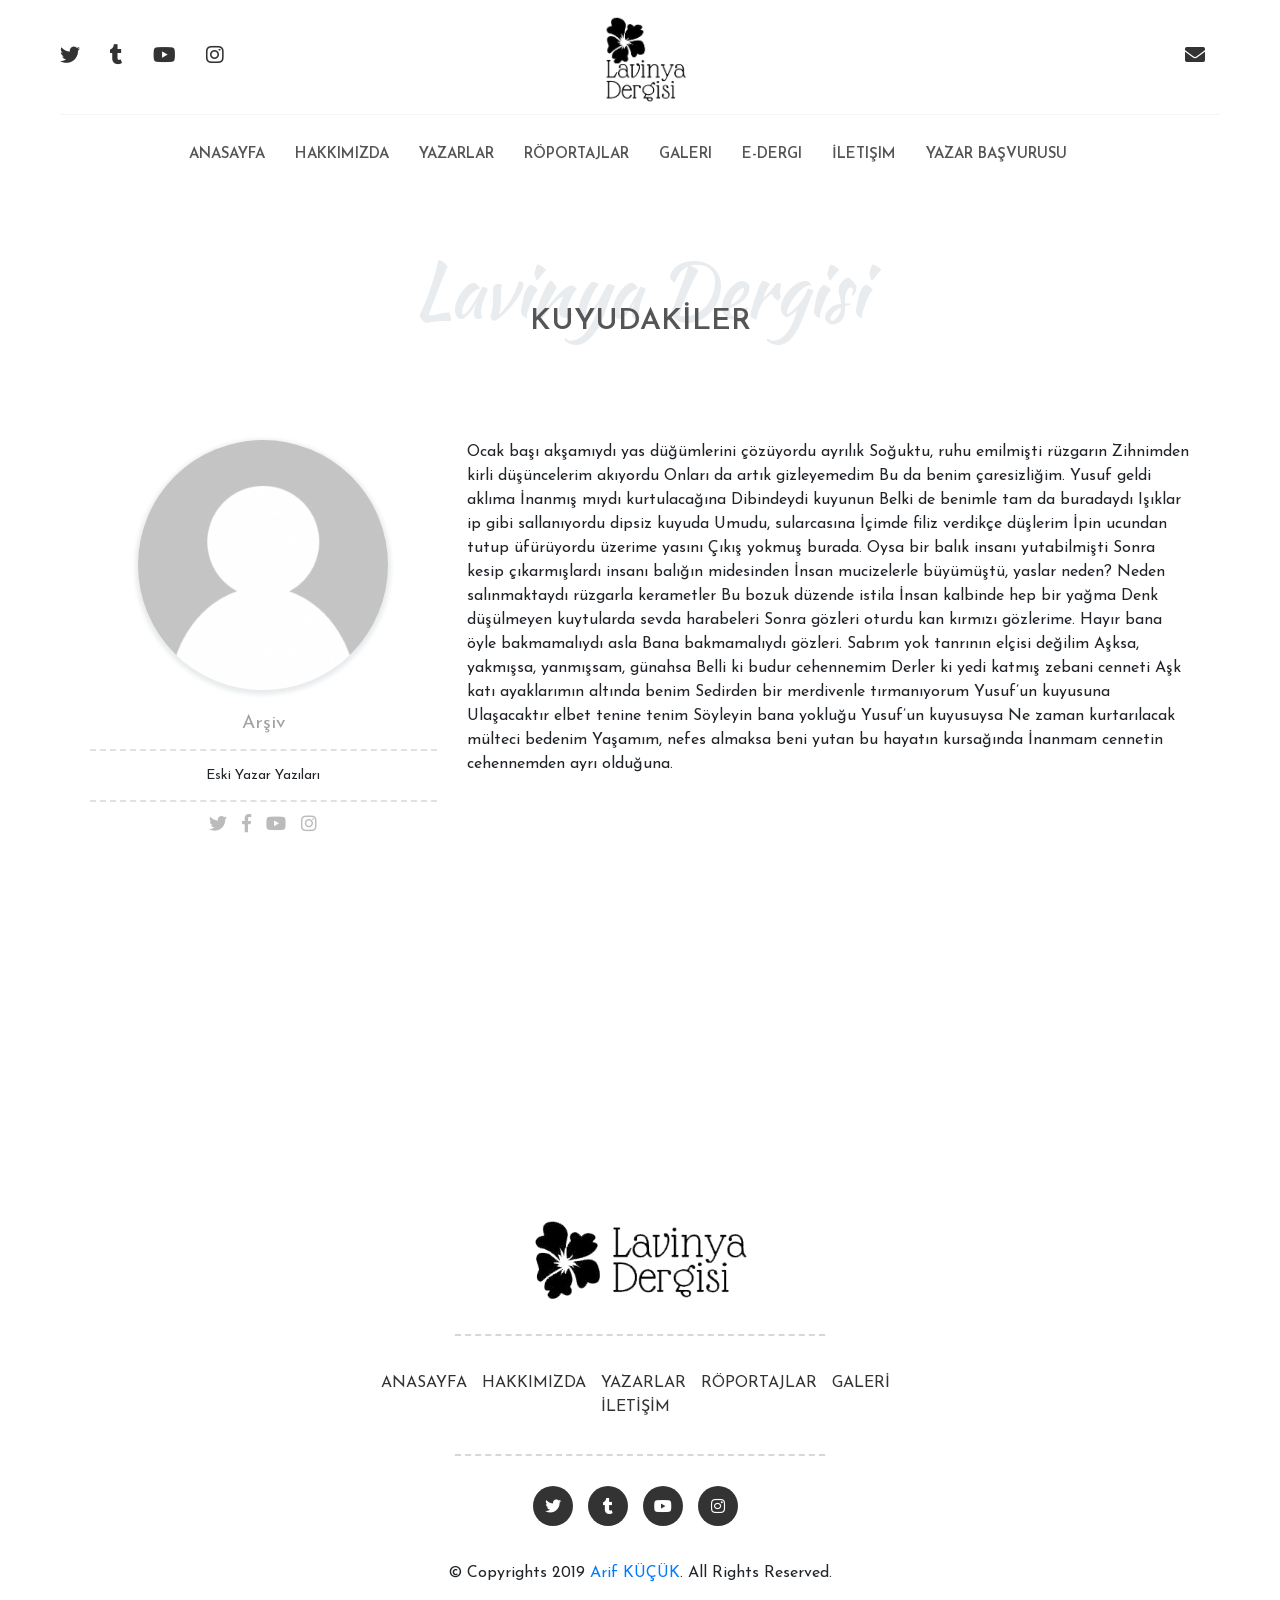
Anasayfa (227, 138)
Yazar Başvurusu (996, 154)
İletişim (864, 154)
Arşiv (263, 723)
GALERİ (861, 1383)
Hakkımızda (342, 154)
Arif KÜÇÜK (635, 1573)
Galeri (685, 154)
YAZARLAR (643, 1383)
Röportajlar (576, 154)
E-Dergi (772, 154)
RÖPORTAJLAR (759, 1383)
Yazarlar (456, 154)
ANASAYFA (424, 1383)
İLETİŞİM (635, 1407)
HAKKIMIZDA (534, 1383)
